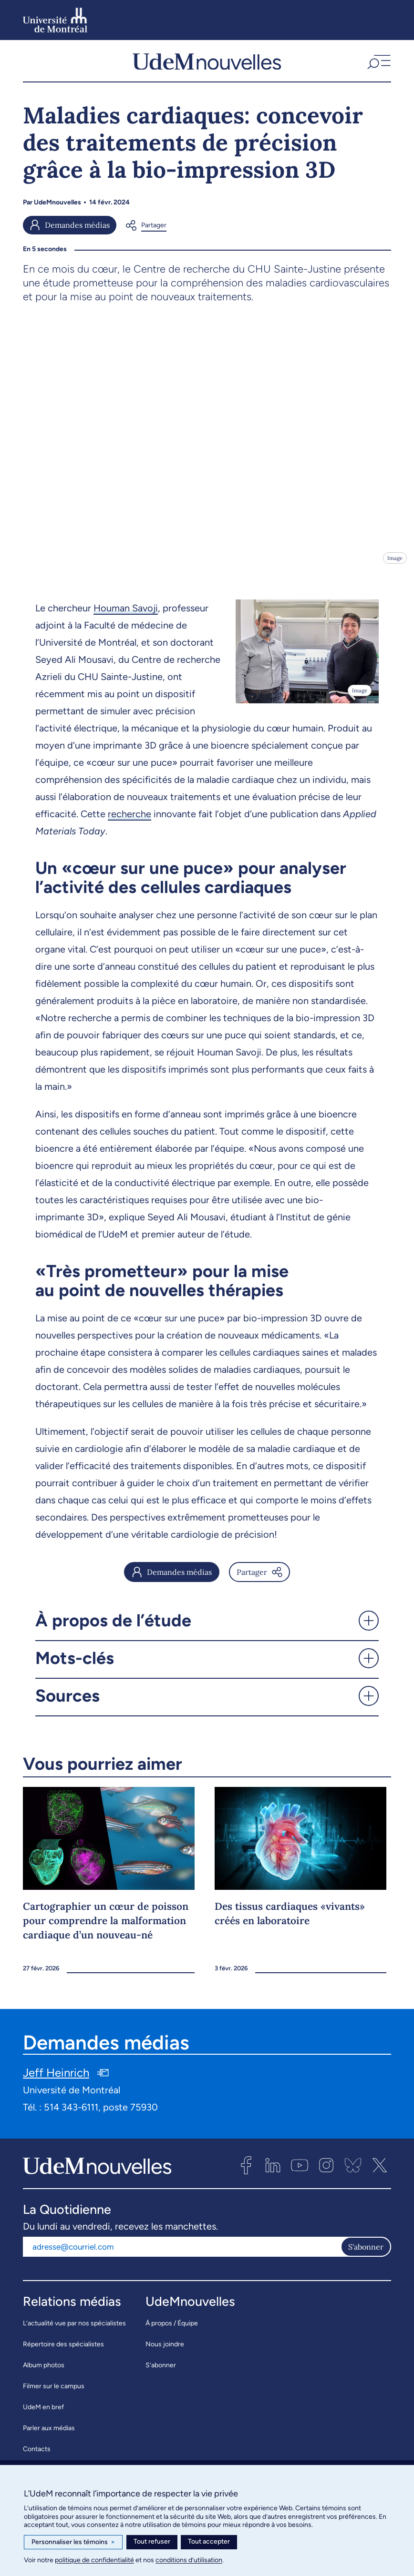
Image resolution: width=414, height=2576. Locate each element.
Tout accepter (209, 2541)
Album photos (43, 2373)
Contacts (37, 2457)
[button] (377, 64)
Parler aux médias (49, 2436)
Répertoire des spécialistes (63, 2352)
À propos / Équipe (171, 2331)
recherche (129, 822)
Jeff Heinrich (56, 2081)
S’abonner (160, 2373)
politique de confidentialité (94, 2560)
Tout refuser (152, 2541)
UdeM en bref (43, 2415)
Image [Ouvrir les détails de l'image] (395, 566)
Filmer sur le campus (53, 2394)
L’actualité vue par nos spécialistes (74, 2331)
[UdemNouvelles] (207, 64)
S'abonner (365, 2254)
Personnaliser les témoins (73, 2542)
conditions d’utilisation (188, 2560)
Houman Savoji (125, 616)
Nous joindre (164, 2352)
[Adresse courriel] (182, 2254)
